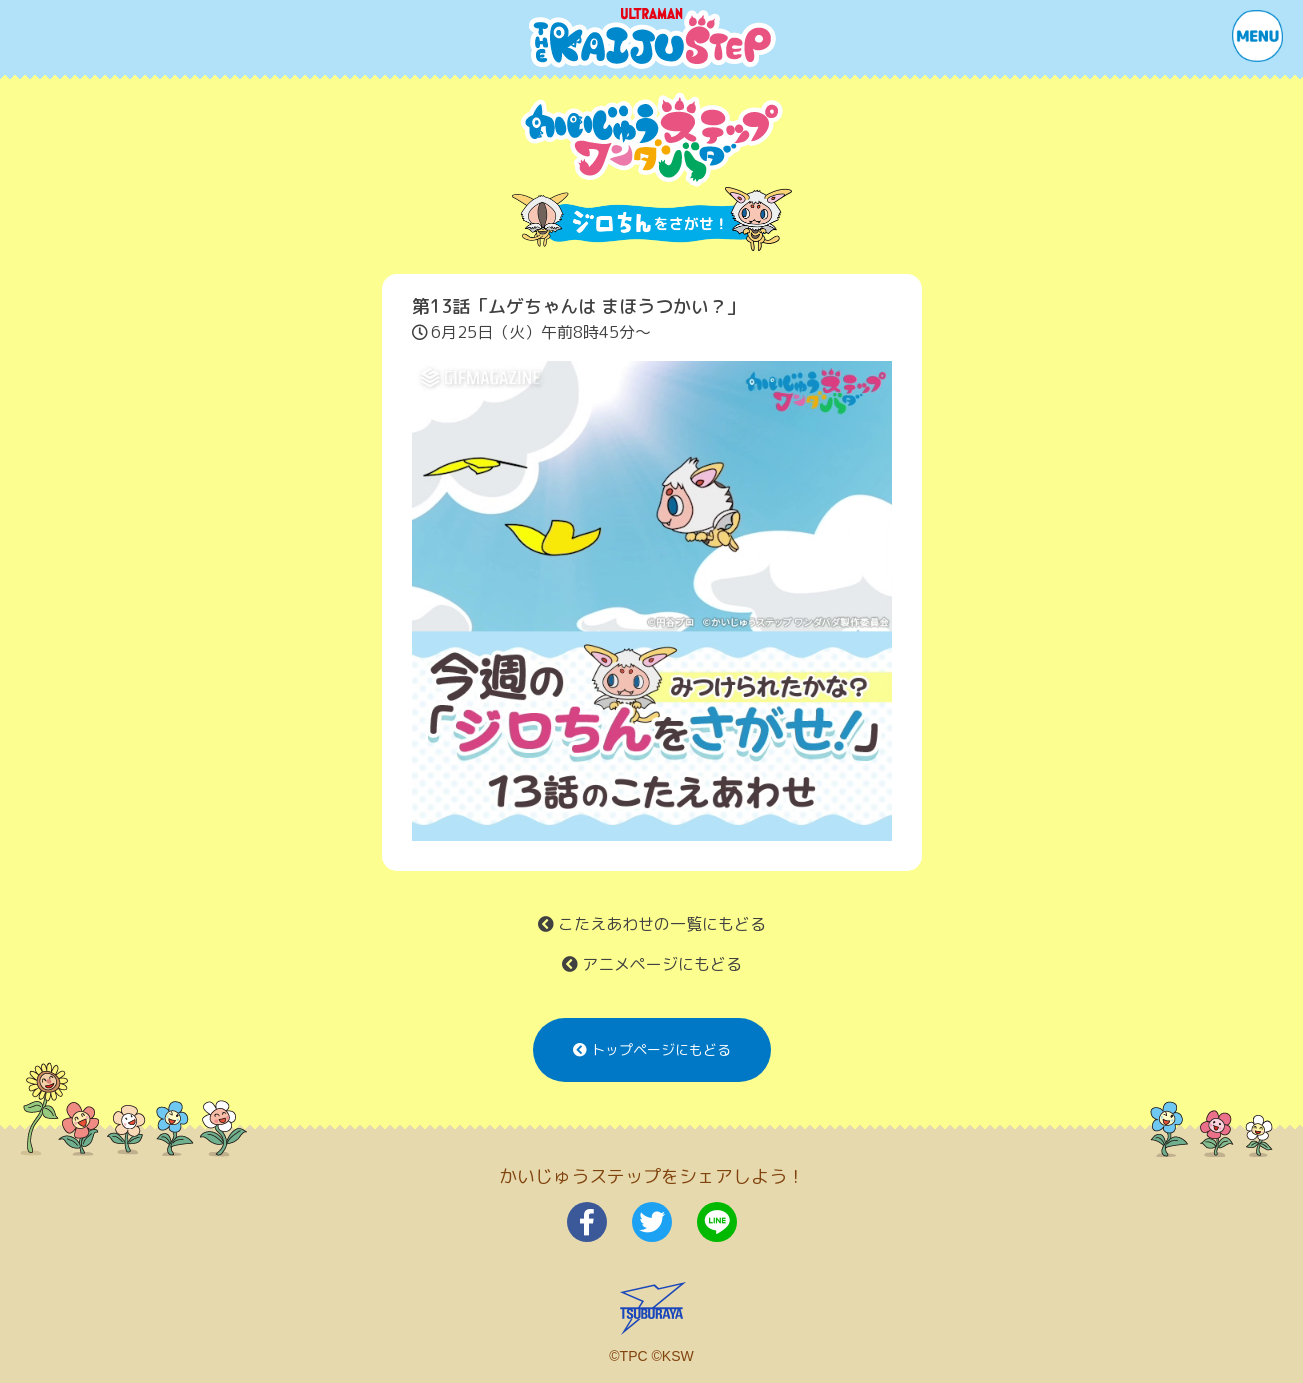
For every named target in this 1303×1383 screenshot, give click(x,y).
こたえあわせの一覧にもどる (652, 924)
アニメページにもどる (652, 964)
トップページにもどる (652, 1049)
